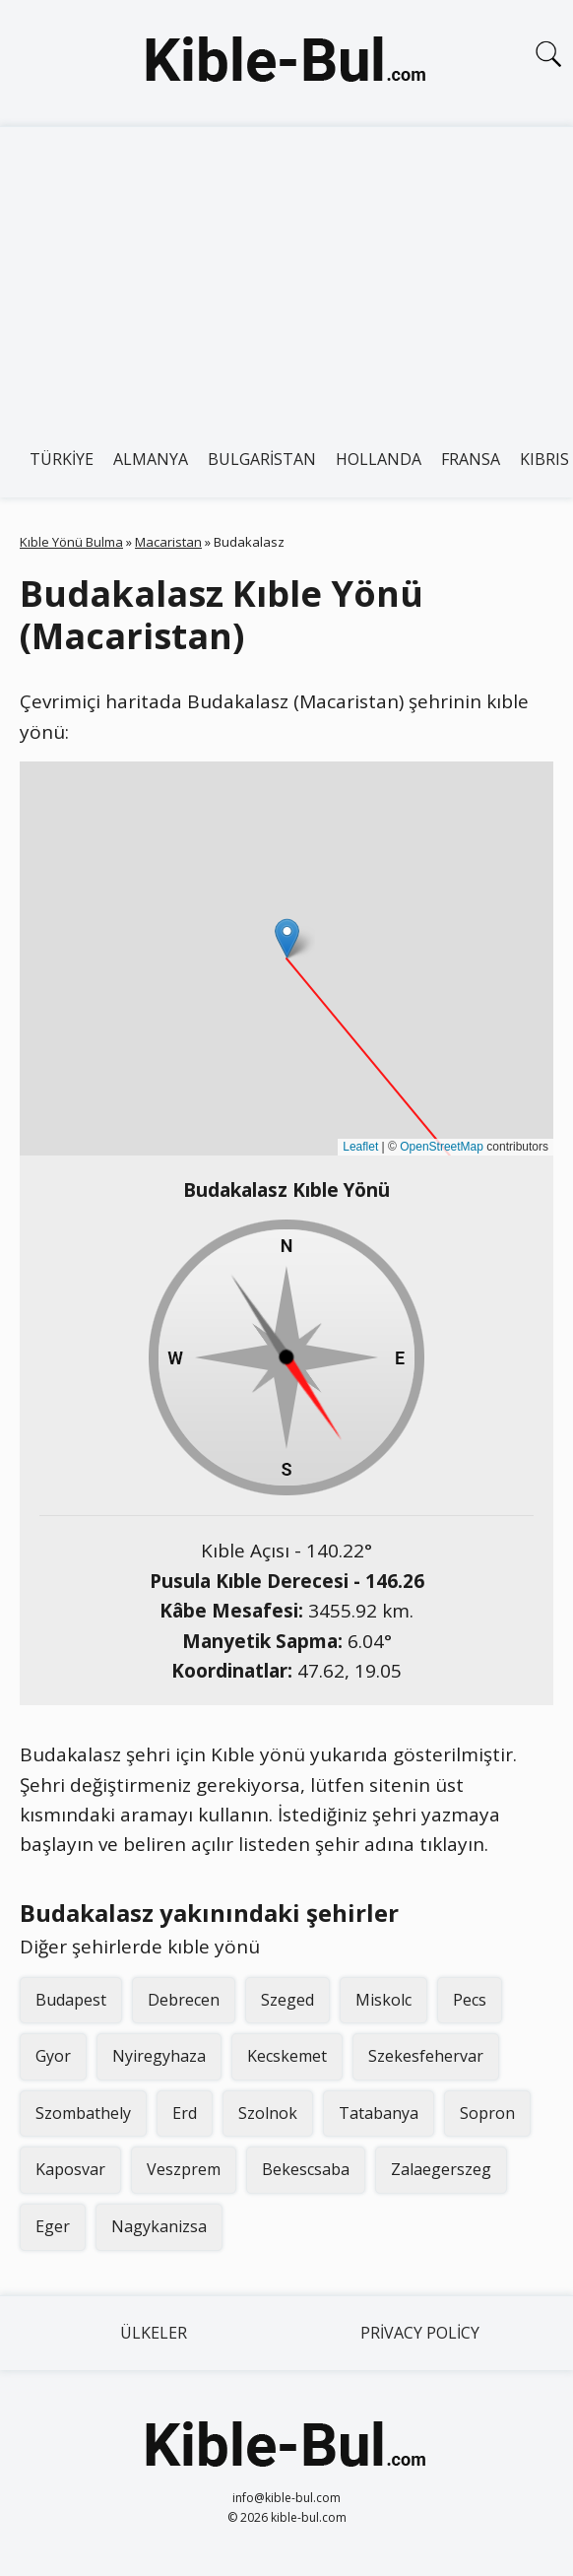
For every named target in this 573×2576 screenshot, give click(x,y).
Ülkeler (153, 2333)
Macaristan (168, 542)
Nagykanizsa (159, 2226)
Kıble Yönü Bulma (71, 542)
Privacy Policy (419, 2333)
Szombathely (83, 2113)
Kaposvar (70, 2169)
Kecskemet (287, 2056)
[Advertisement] (286, 275)
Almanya (150, 459)
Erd (184, 2113)
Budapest (70, 2000)
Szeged (287, 2000)
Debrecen (184, 2000)
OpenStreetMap (441, 1147)
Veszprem (184, 2169)
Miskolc (383, 2000)
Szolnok (267, 2113)
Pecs (469, 2000)
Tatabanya (378, 2113)
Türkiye (62, 459)
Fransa (470, 459)
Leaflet (360, 1147)
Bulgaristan (262, 459)
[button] (287, 938)
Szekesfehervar (425, 2056)
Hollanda (378, 459)
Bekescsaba (306, 2169)
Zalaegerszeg (441, 2169)
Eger (52, 2226)
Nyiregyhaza (159, 2056)
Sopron (487, 2113)
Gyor (53, 2056)
